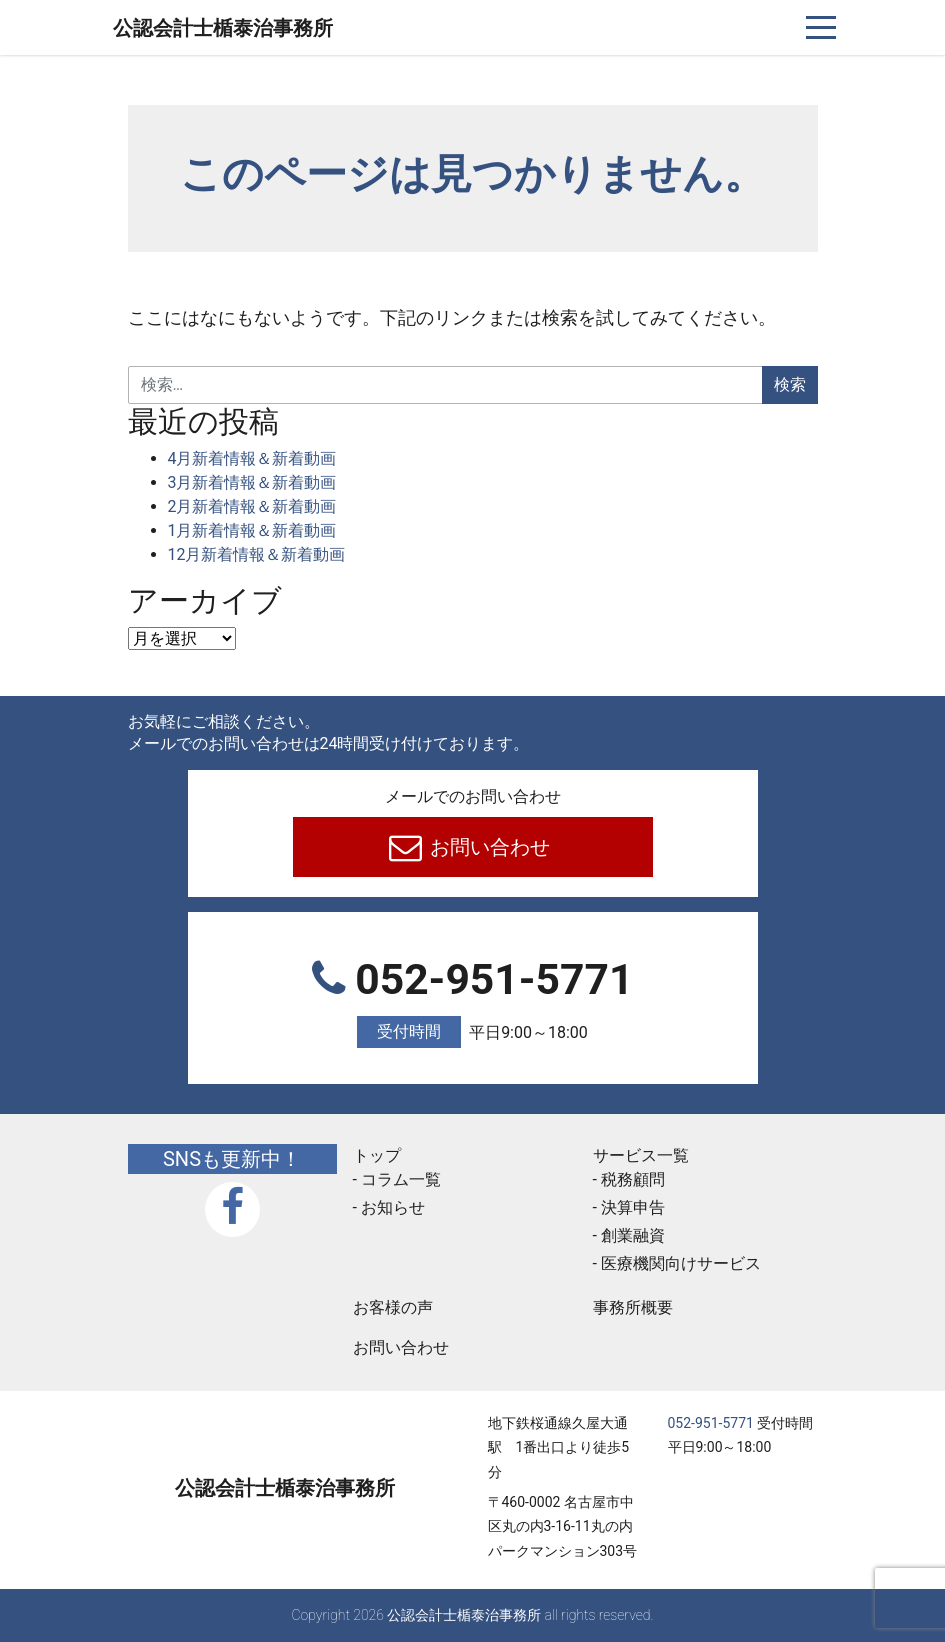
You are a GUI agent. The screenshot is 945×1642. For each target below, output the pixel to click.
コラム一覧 (401, 1179)
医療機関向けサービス (681, 1263)
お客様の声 (393, 1307)
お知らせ (393, 1207)
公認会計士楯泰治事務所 (223, 28)
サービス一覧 (641, 1155)
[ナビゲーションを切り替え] (821, 27)
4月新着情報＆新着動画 (252, 458)
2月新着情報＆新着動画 (252, 506)
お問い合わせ (487, 847)
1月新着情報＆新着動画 (252, 530)
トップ (377, 1155)
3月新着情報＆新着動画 (252, 482)
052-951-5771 (473, 1001)
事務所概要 (633, 1307)
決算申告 (633, 1207)
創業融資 (633, 1235)
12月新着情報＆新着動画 (257, 554)
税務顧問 (633, 1179)
